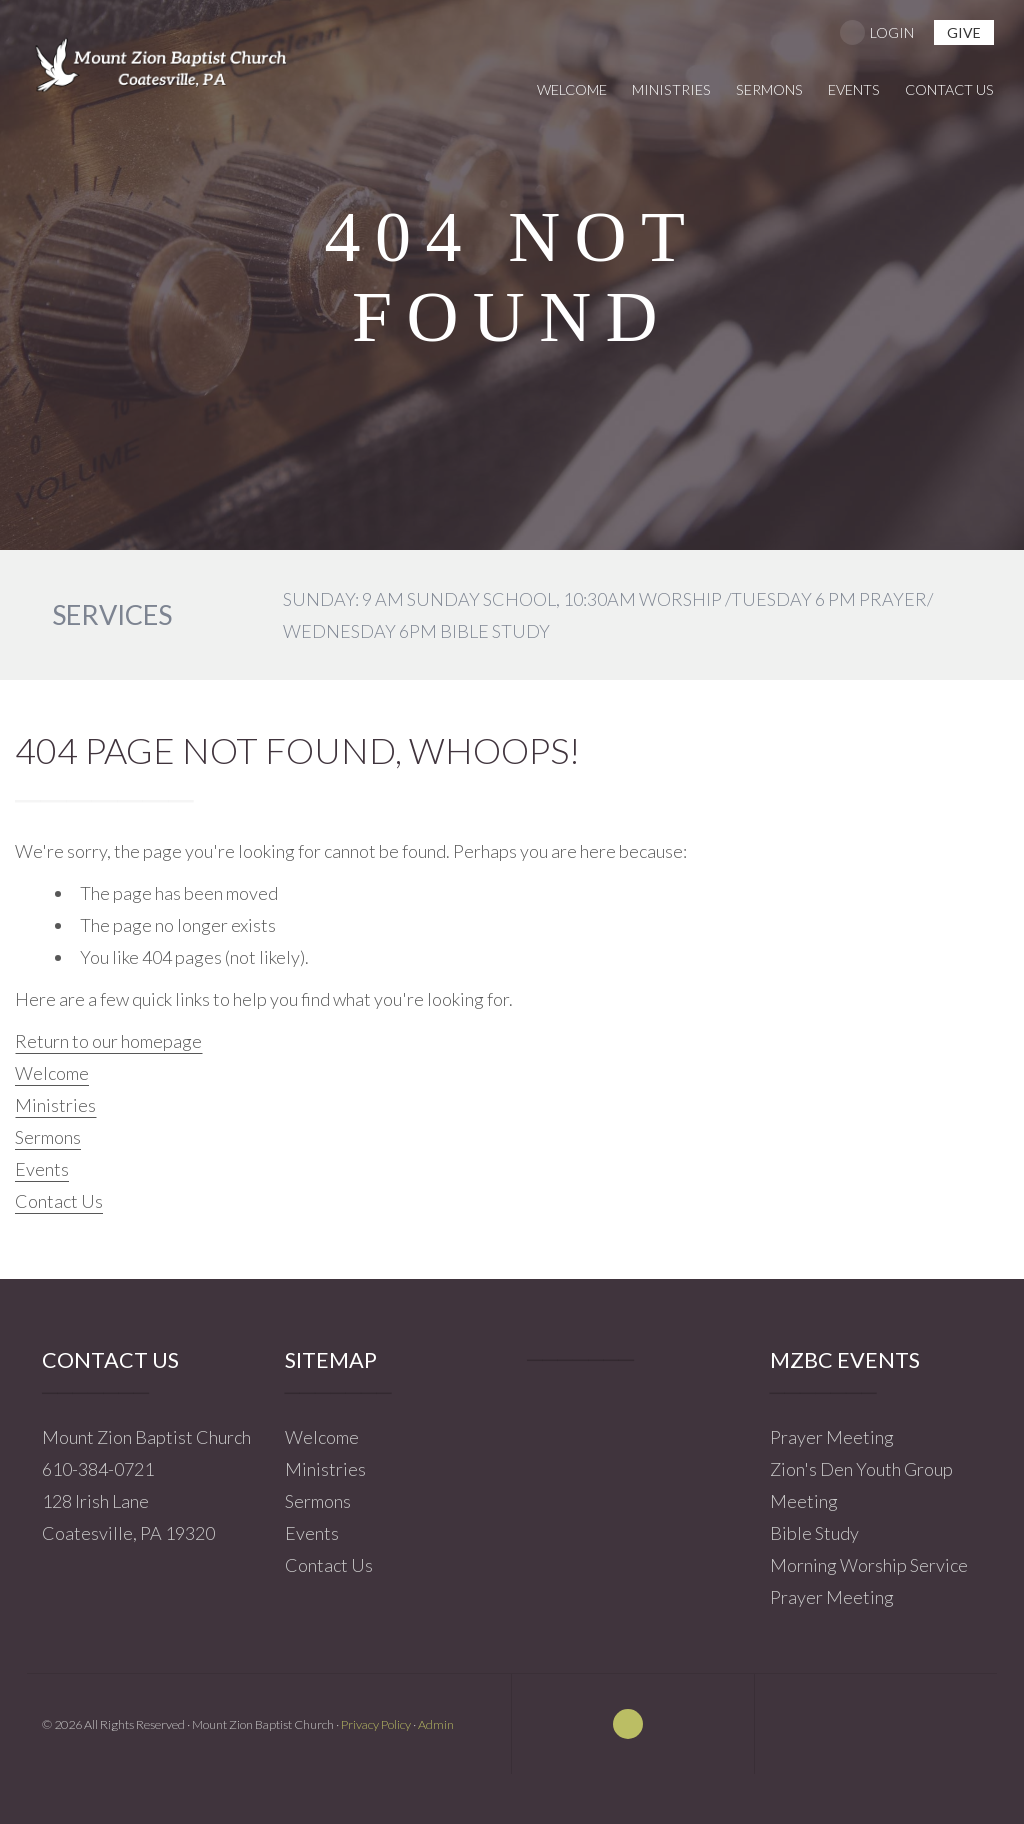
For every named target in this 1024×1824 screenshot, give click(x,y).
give (964, 32)
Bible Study (814, 1533)
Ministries (55, 1105)
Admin (436, 1724)
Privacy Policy (376, 1724)
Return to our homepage (108, 1041)
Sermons (48, 1137)
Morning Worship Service (869, 1565)
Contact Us (59, 1201)
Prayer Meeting (832, 1437)
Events (42, 1169)
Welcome (52, 1073)
